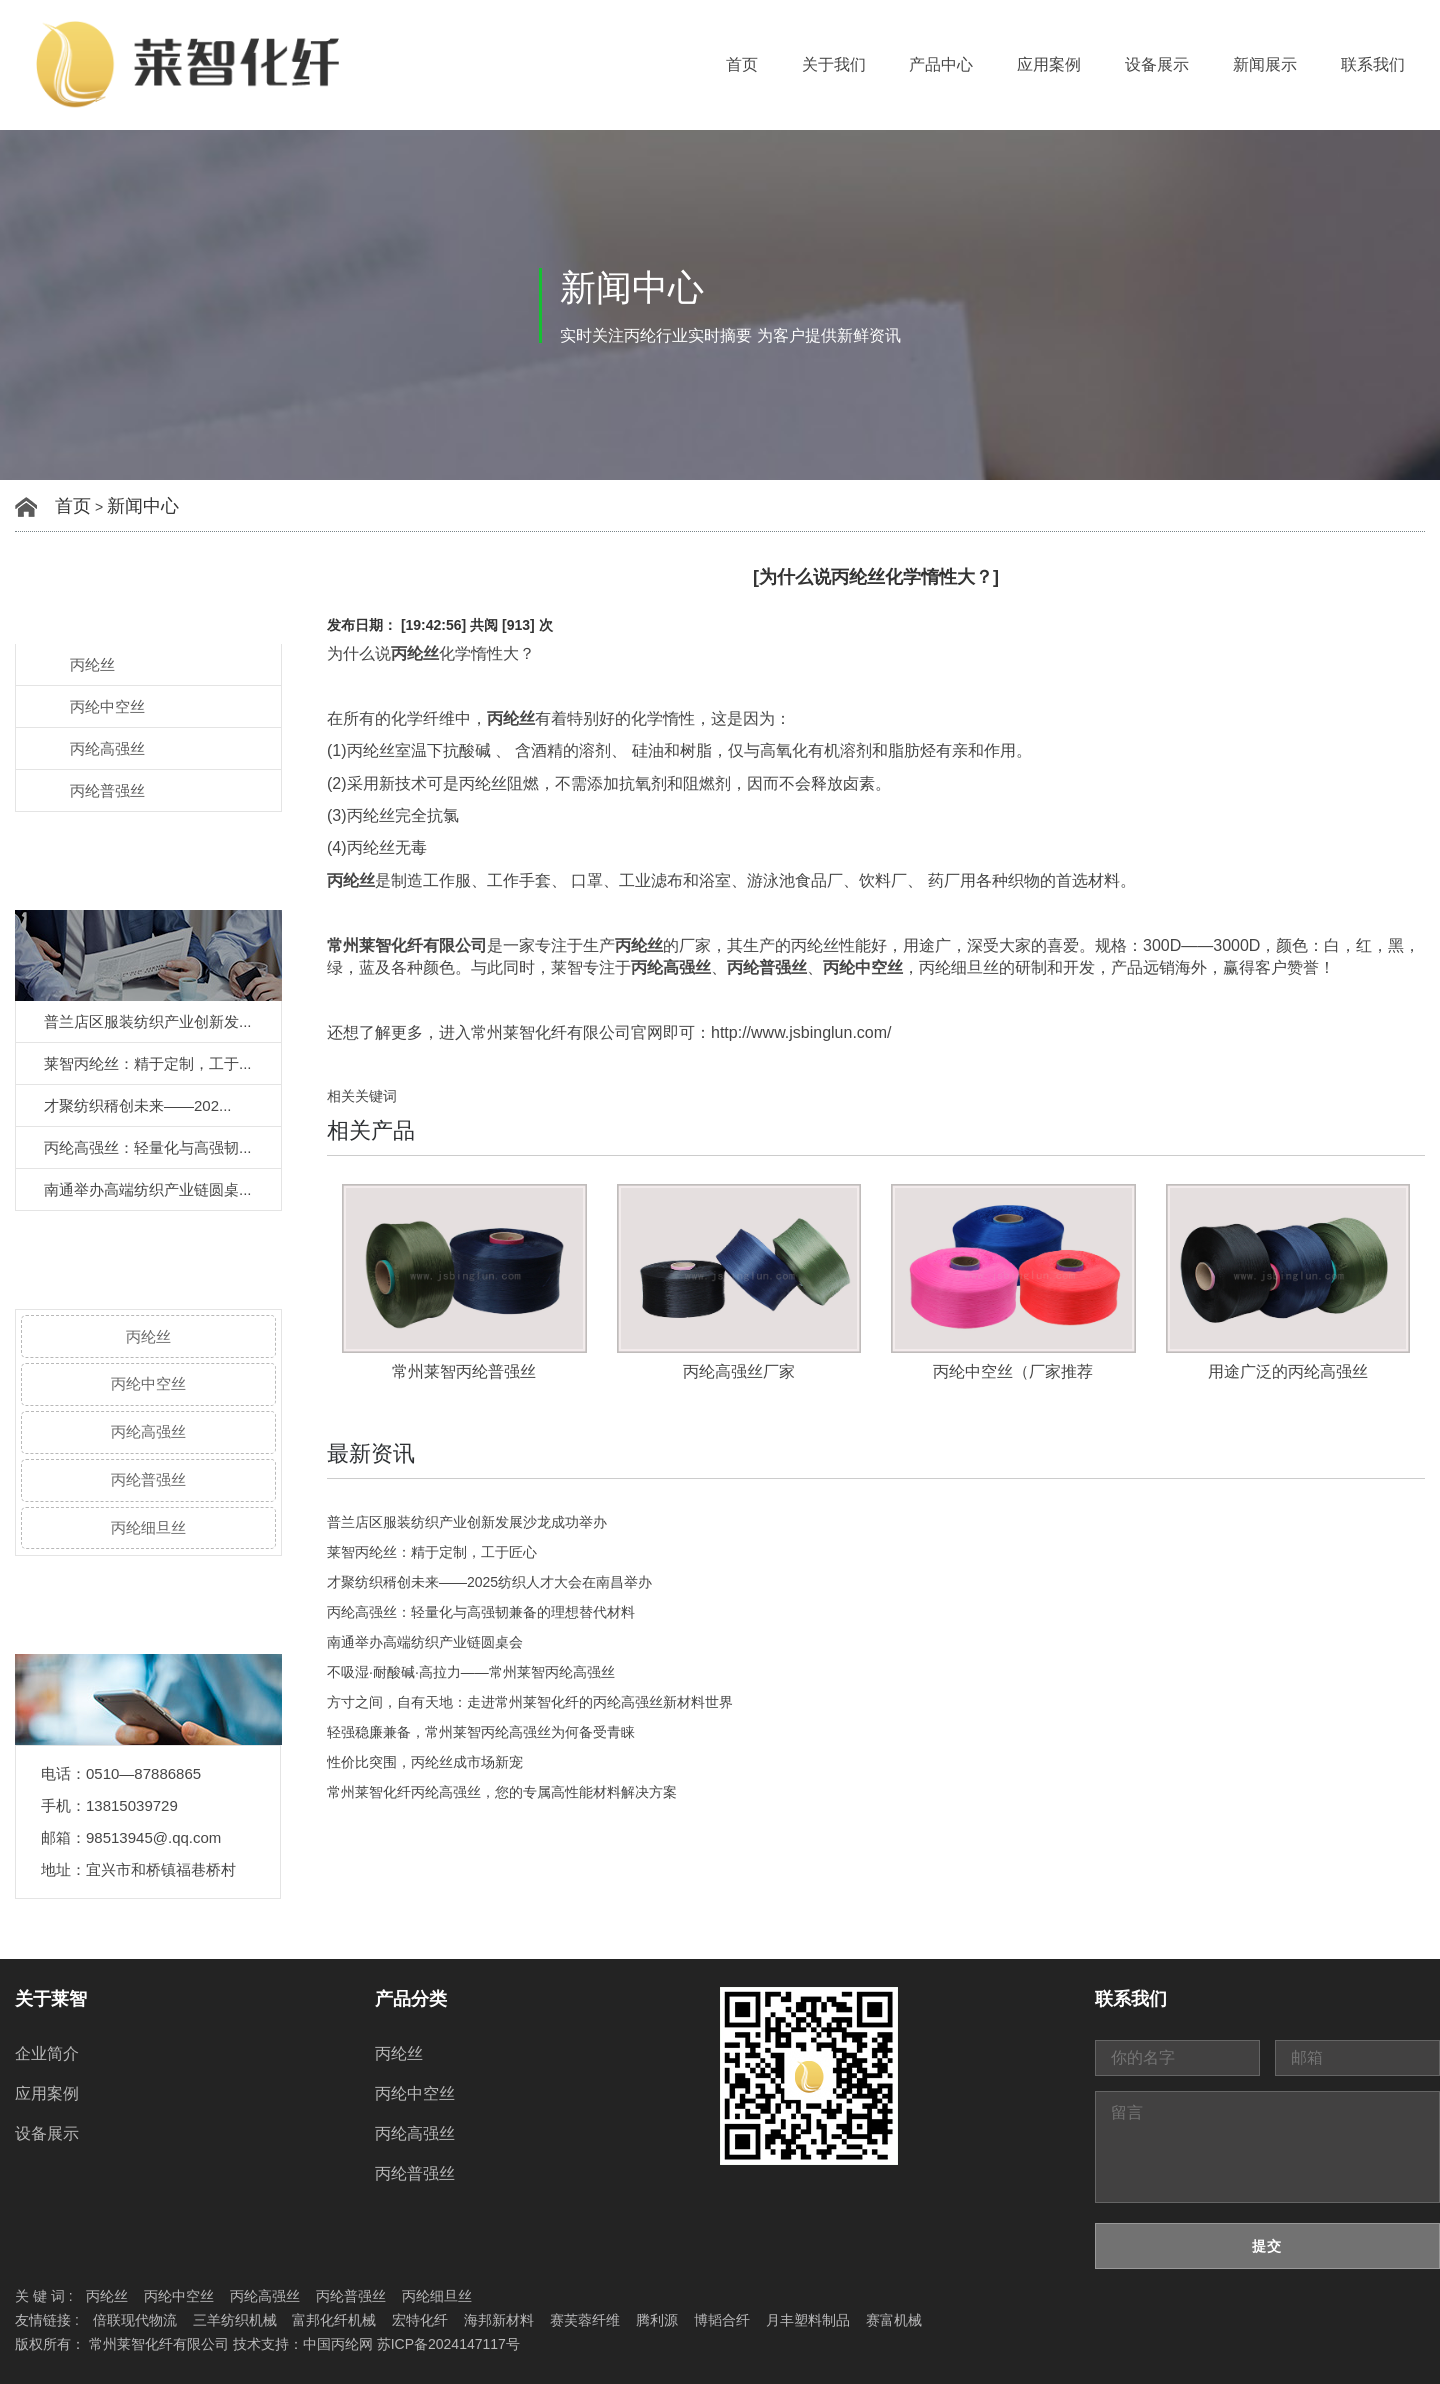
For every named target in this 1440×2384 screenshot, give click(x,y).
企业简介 (47, 2053)
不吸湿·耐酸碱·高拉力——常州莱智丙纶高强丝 (471, 1672)
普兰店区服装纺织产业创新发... (148, 1021)
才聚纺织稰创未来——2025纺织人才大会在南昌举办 (489, 1582)
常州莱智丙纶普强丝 (464, 1371)
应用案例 (1049, 64)
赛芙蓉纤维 (585, 2320)
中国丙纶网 (338, 2344)
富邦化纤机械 (334, 2320)
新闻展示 (1265, 64)
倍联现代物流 (135, 2320)
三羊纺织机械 (235, 2320)
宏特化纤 (420, 2320)
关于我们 (834, 64)
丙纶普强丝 (107, 790)
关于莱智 (51, 1999)
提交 (1267, 2246)
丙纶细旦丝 (148, 1527)
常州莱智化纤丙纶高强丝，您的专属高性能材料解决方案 (502, 1792)
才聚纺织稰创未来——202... (138, 1105)
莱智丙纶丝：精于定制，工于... (148, 1063)
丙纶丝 (92, 664)
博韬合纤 (722, 2320)
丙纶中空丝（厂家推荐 (1013, 1371)
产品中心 (941, 64)
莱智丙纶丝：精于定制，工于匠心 (432, 1552)
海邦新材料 (499, 2320)
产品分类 (411, 1999)
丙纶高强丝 (107, 748)
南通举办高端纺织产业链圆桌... (148, 1189)
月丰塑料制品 (808, 2320)
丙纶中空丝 (107, 706)
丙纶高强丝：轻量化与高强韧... (148, 1147)
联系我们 (1373, 64)
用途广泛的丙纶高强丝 (1288, 1371)
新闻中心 (143, 506)
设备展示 (1157, 64)
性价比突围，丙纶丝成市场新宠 (425, 1762)
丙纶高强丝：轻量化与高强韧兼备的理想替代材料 (481, 1612)
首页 (742, 64)
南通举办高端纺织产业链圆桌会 (425, 1642)
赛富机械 (894, 2320)
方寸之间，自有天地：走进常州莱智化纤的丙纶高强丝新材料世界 (530, 1702)
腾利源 (657, 2320)
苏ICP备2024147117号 (448, 2344)
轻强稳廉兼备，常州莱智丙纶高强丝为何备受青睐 (481, 1732)
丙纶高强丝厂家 (739, 1371)
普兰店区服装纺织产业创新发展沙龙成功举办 (467, 1522)
